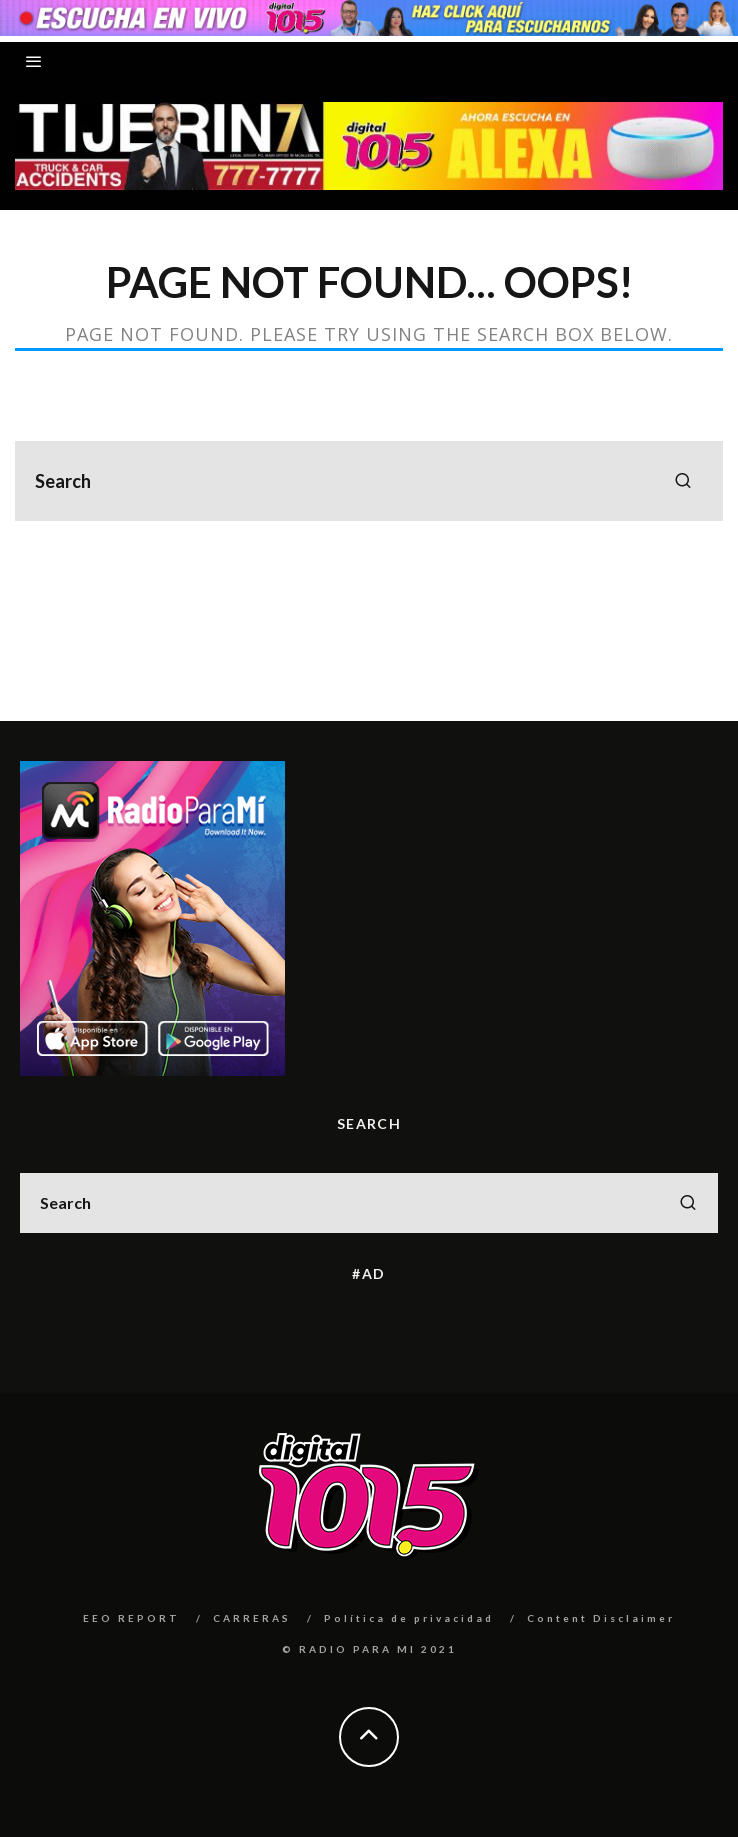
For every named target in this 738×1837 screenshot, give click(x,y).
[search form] (369, 481)
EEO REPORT (131, 1618)
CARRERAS (252, 1618)
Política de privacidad (409, 1618)
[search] (683, 481)
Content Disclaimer (601, 1618)
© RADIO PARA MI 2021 (369, 1649)
